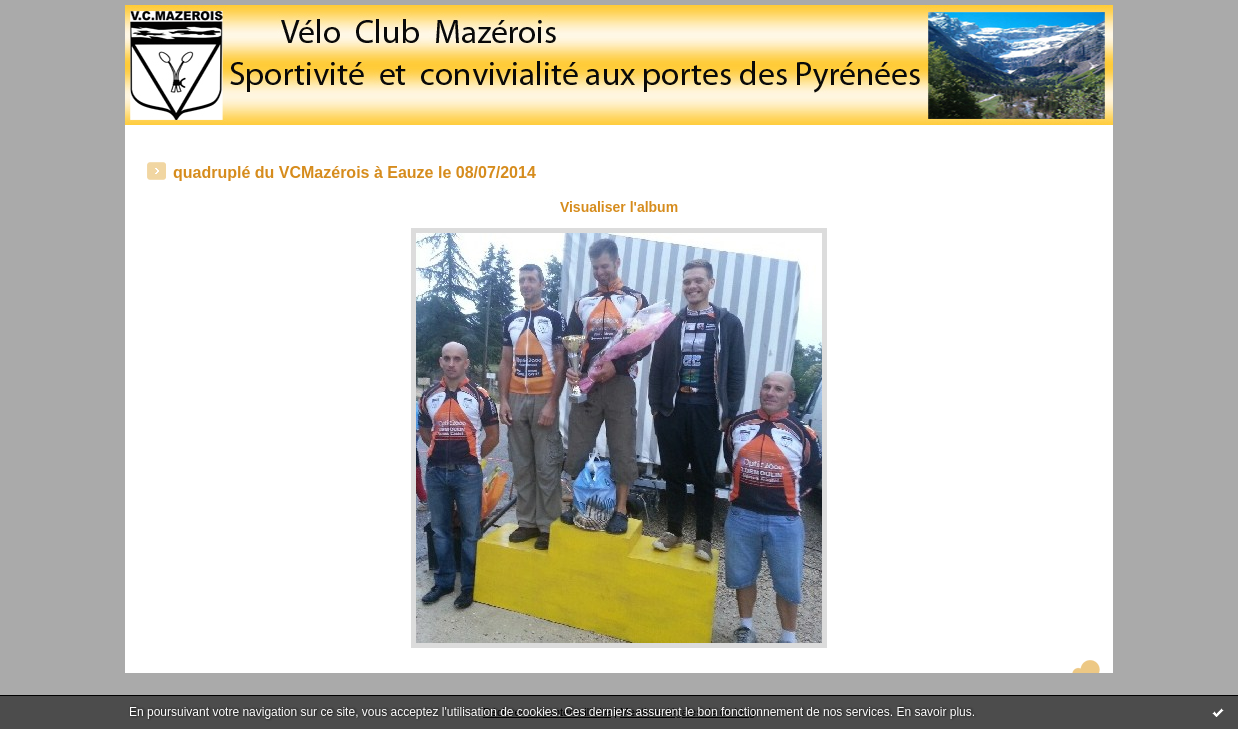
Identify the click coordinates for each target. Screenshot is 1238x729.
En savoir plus (933, 712)
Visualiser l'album (619, 207)
